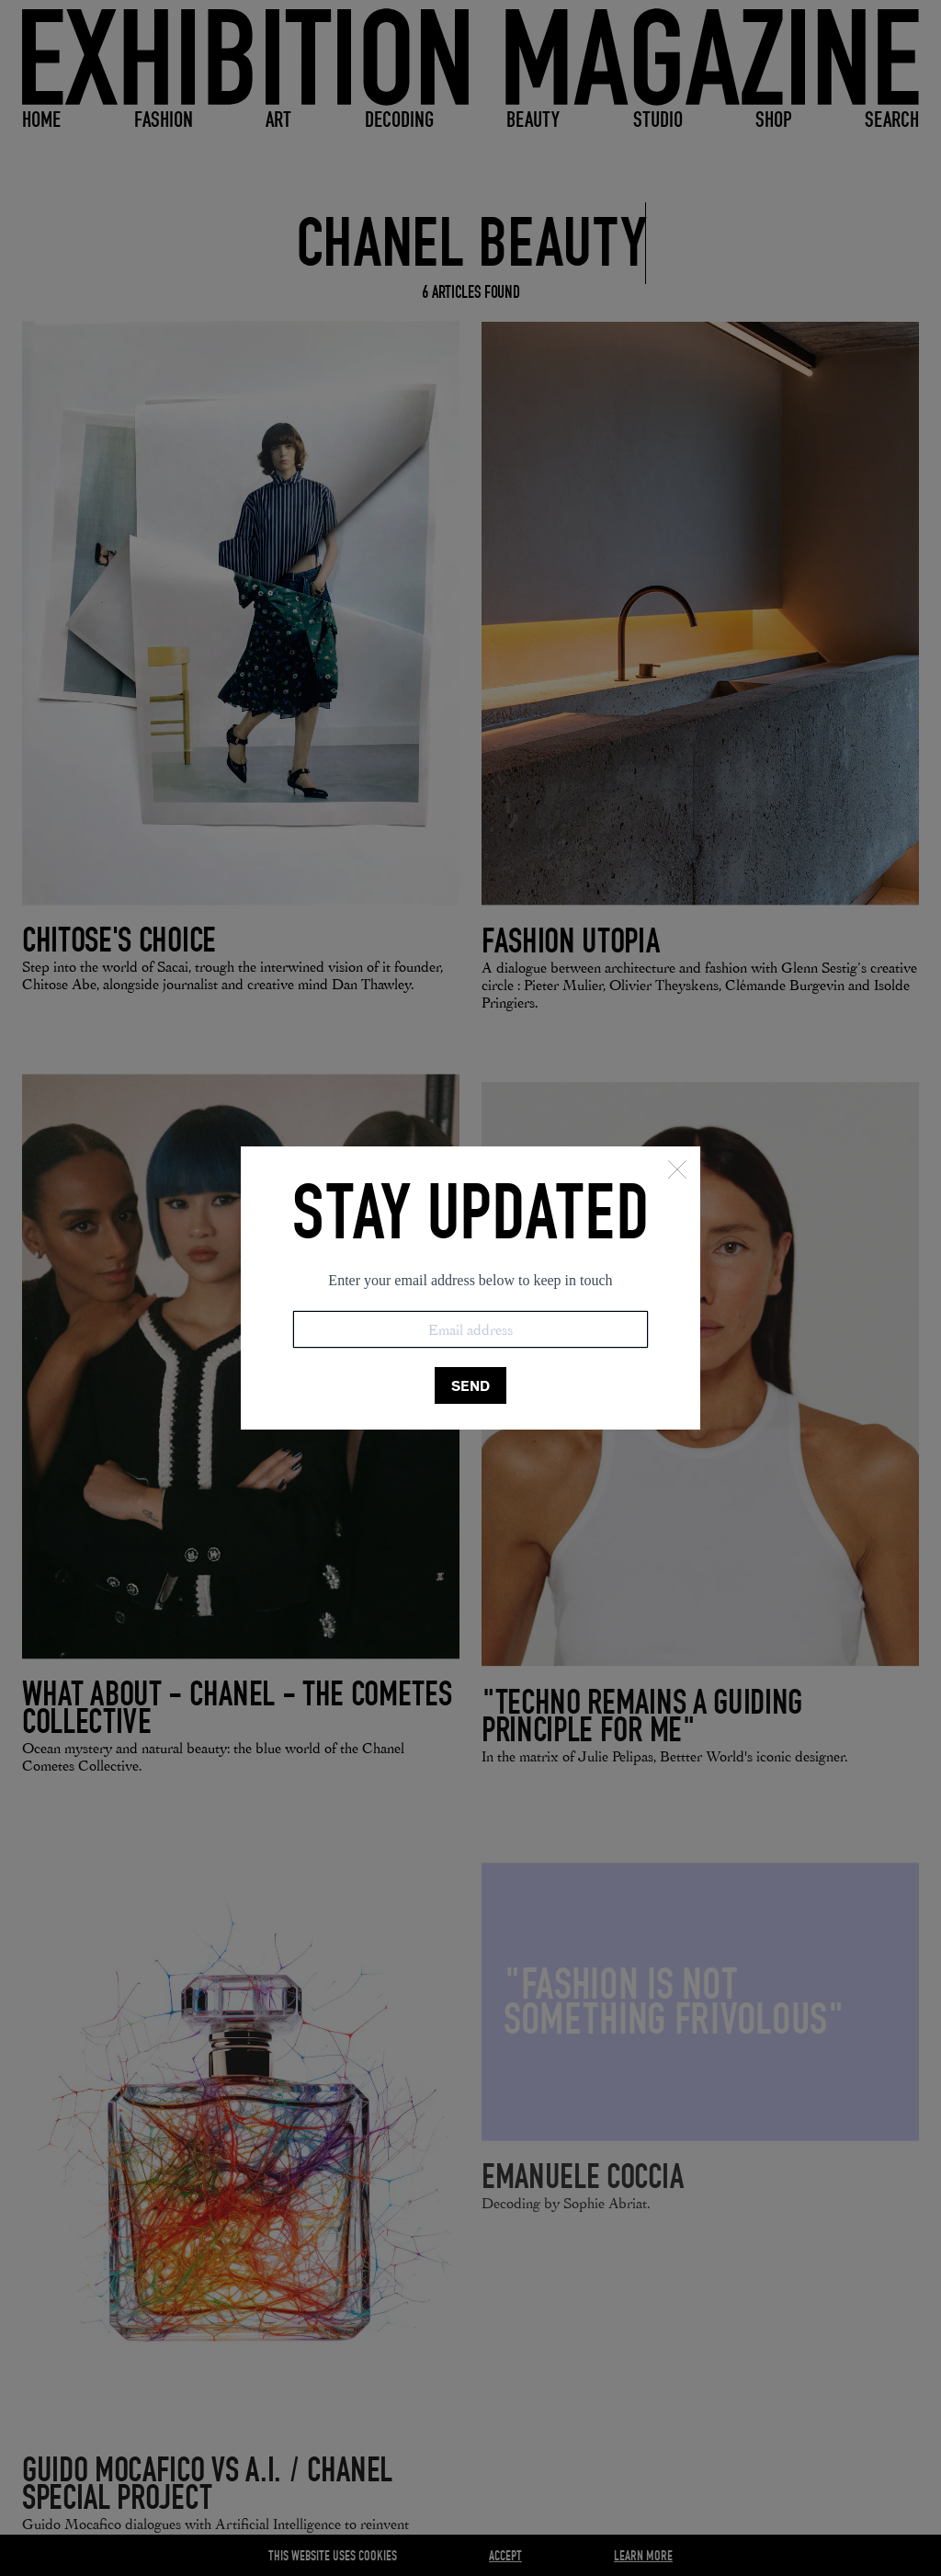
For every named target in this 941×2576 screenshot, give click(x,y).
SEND (470, 1386)
